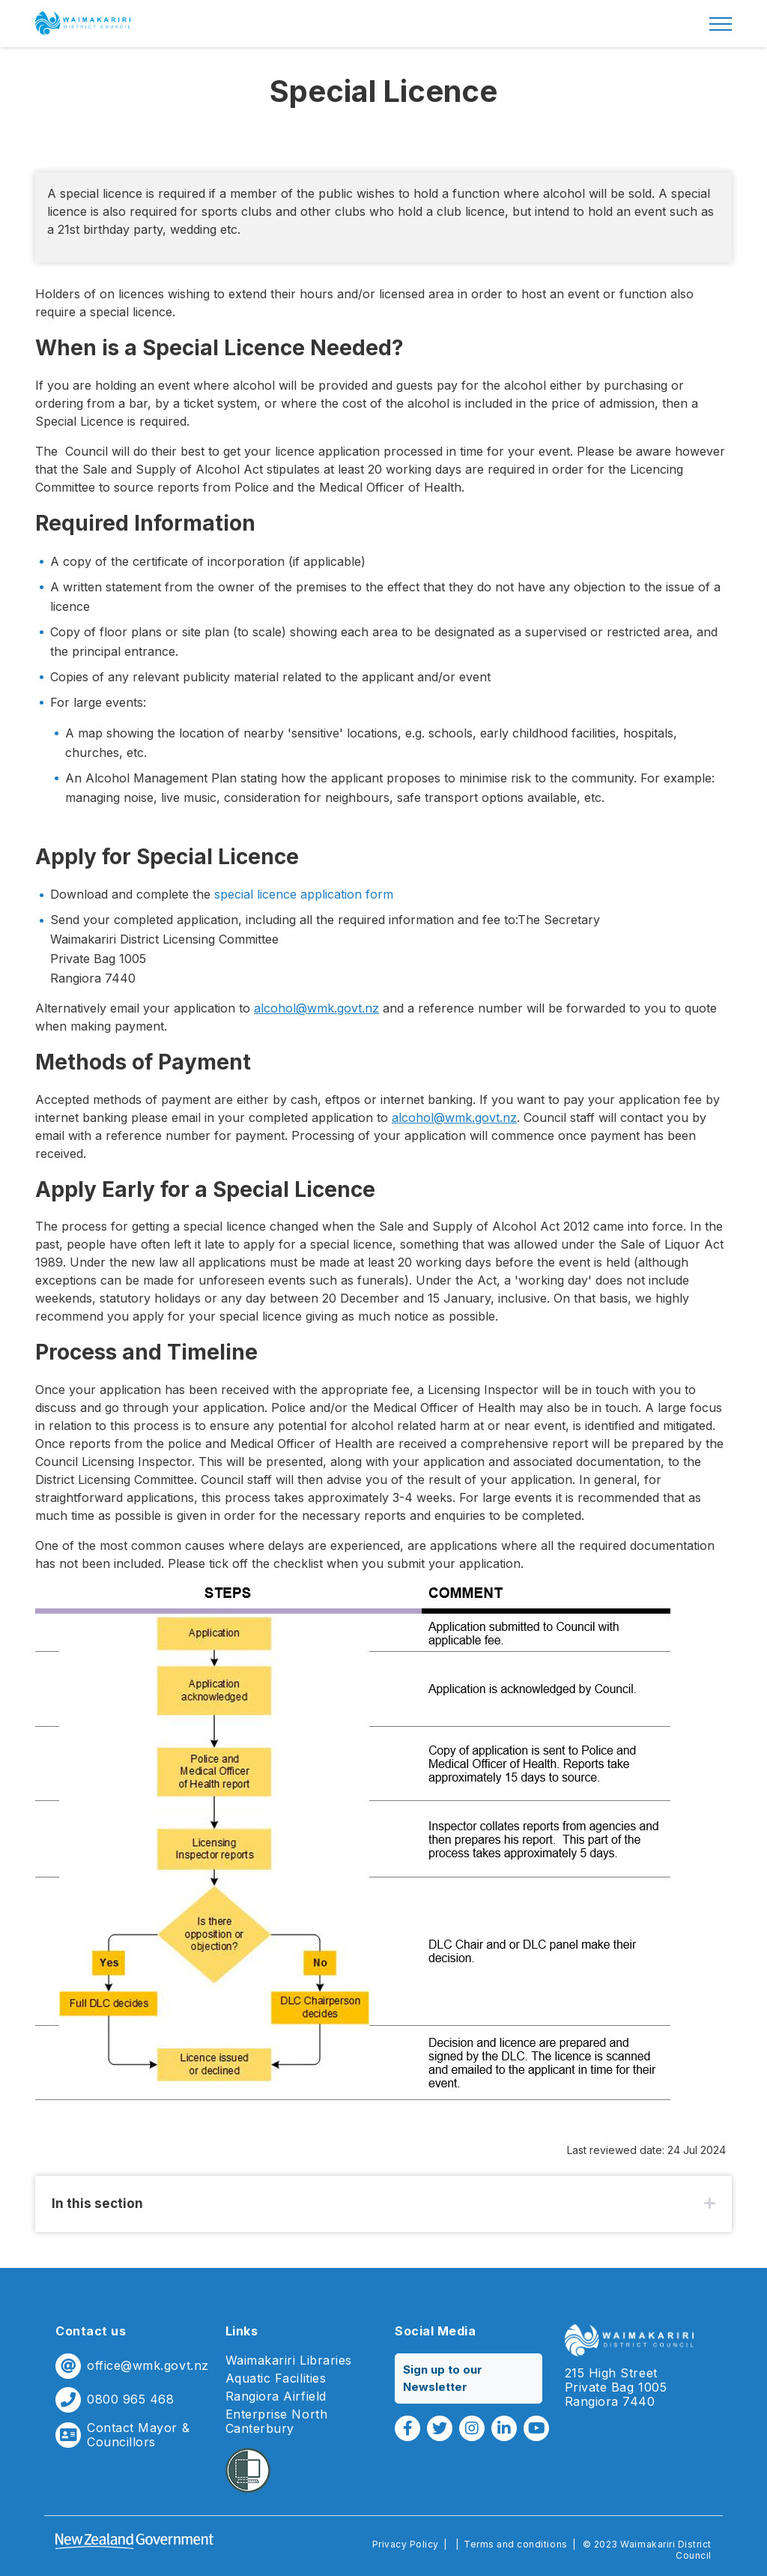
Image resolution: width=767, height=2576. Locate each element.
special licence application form (303, 894)
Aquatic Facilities (276, 2378)
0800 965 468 (130, 2399)
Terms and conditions (516, 2544)
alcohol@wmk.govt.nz (316, 1008)
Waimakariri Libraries (288, 2360)
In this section (97, 2203)
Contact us (90, 2330)
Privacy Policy (405, 2544)
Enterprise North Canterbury (276, 2421)
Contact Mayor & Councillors (138, 2435)
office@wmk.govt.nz (148, 2366)
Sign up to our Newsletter (442, 2378)
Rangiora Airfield (276, 2396)
